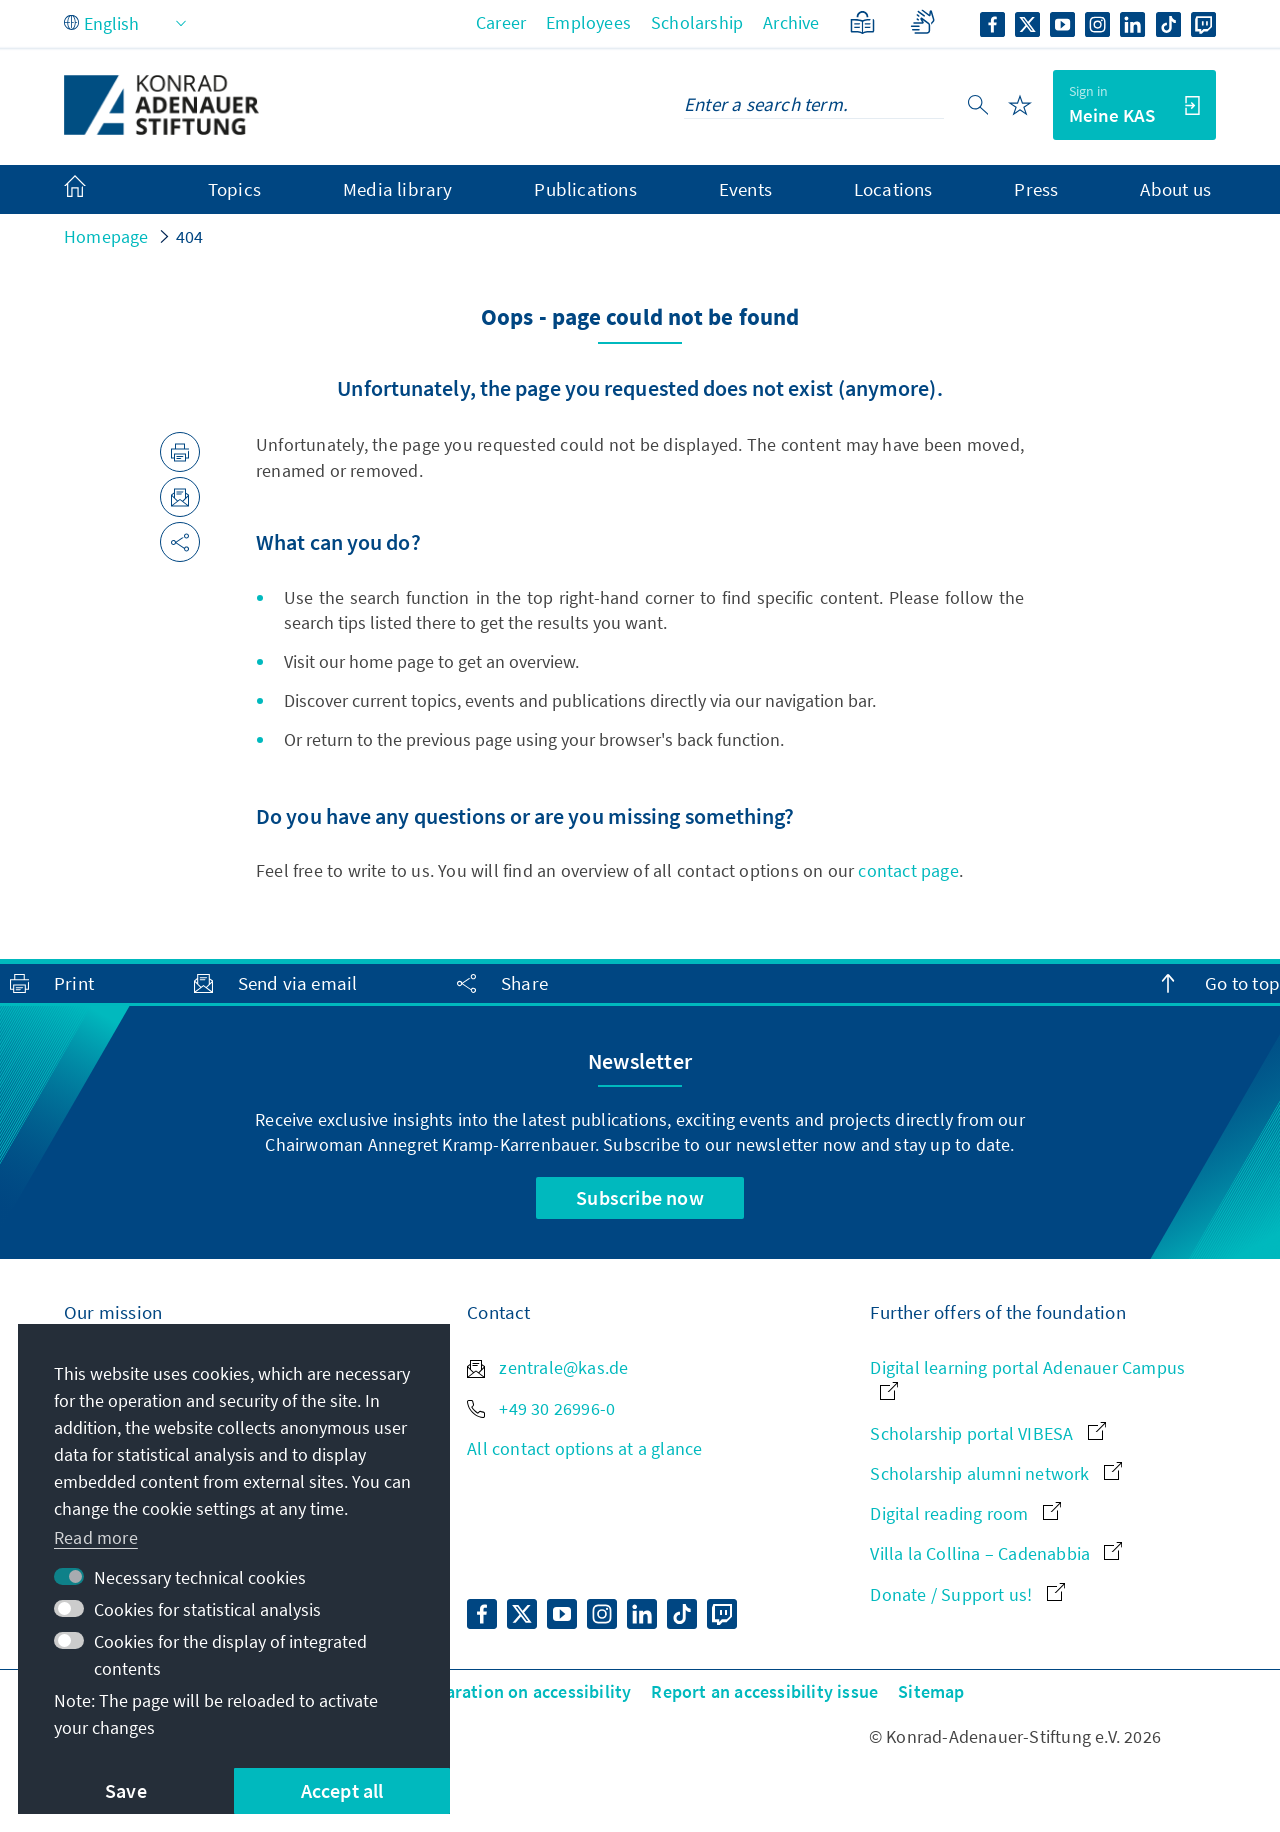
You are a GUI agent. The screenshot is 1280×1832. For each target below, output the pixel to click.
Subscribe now (640, 1197)
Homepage (106, 236)
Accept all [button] (342, 1790)
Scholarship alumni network (995, 1473)
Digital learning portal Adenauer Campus (1027, 1377)
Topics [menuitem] (234, 189)
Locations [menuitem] (893, 189)
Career (501, 22)
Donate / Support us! (967, 1594)
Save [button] (126, 1790)
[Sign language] (922, 22)
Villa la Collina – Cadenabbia (996, 1553)
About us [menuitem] (1175, 189)
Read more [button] (96, 1537)
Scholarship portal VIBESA (987, 1433)
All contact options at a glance (584, 1448)
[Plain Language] (862, 22)
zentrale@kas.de (547, 1367)
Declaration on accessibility (522, 1691)
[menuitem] (95, 190)
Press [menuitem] (1036, 189)
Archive (791, 22)
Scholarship (697, 22)
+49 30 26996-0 (541, 1408)
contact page (908, 870)
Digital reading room (965, 1513)
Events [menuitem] (745, 189)
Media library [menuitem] (398, 189)
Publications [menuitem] (585, 189)
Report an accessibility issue (764, 1691)
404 (190, 236)
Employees (588, 22)
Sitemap (931, 1691)
